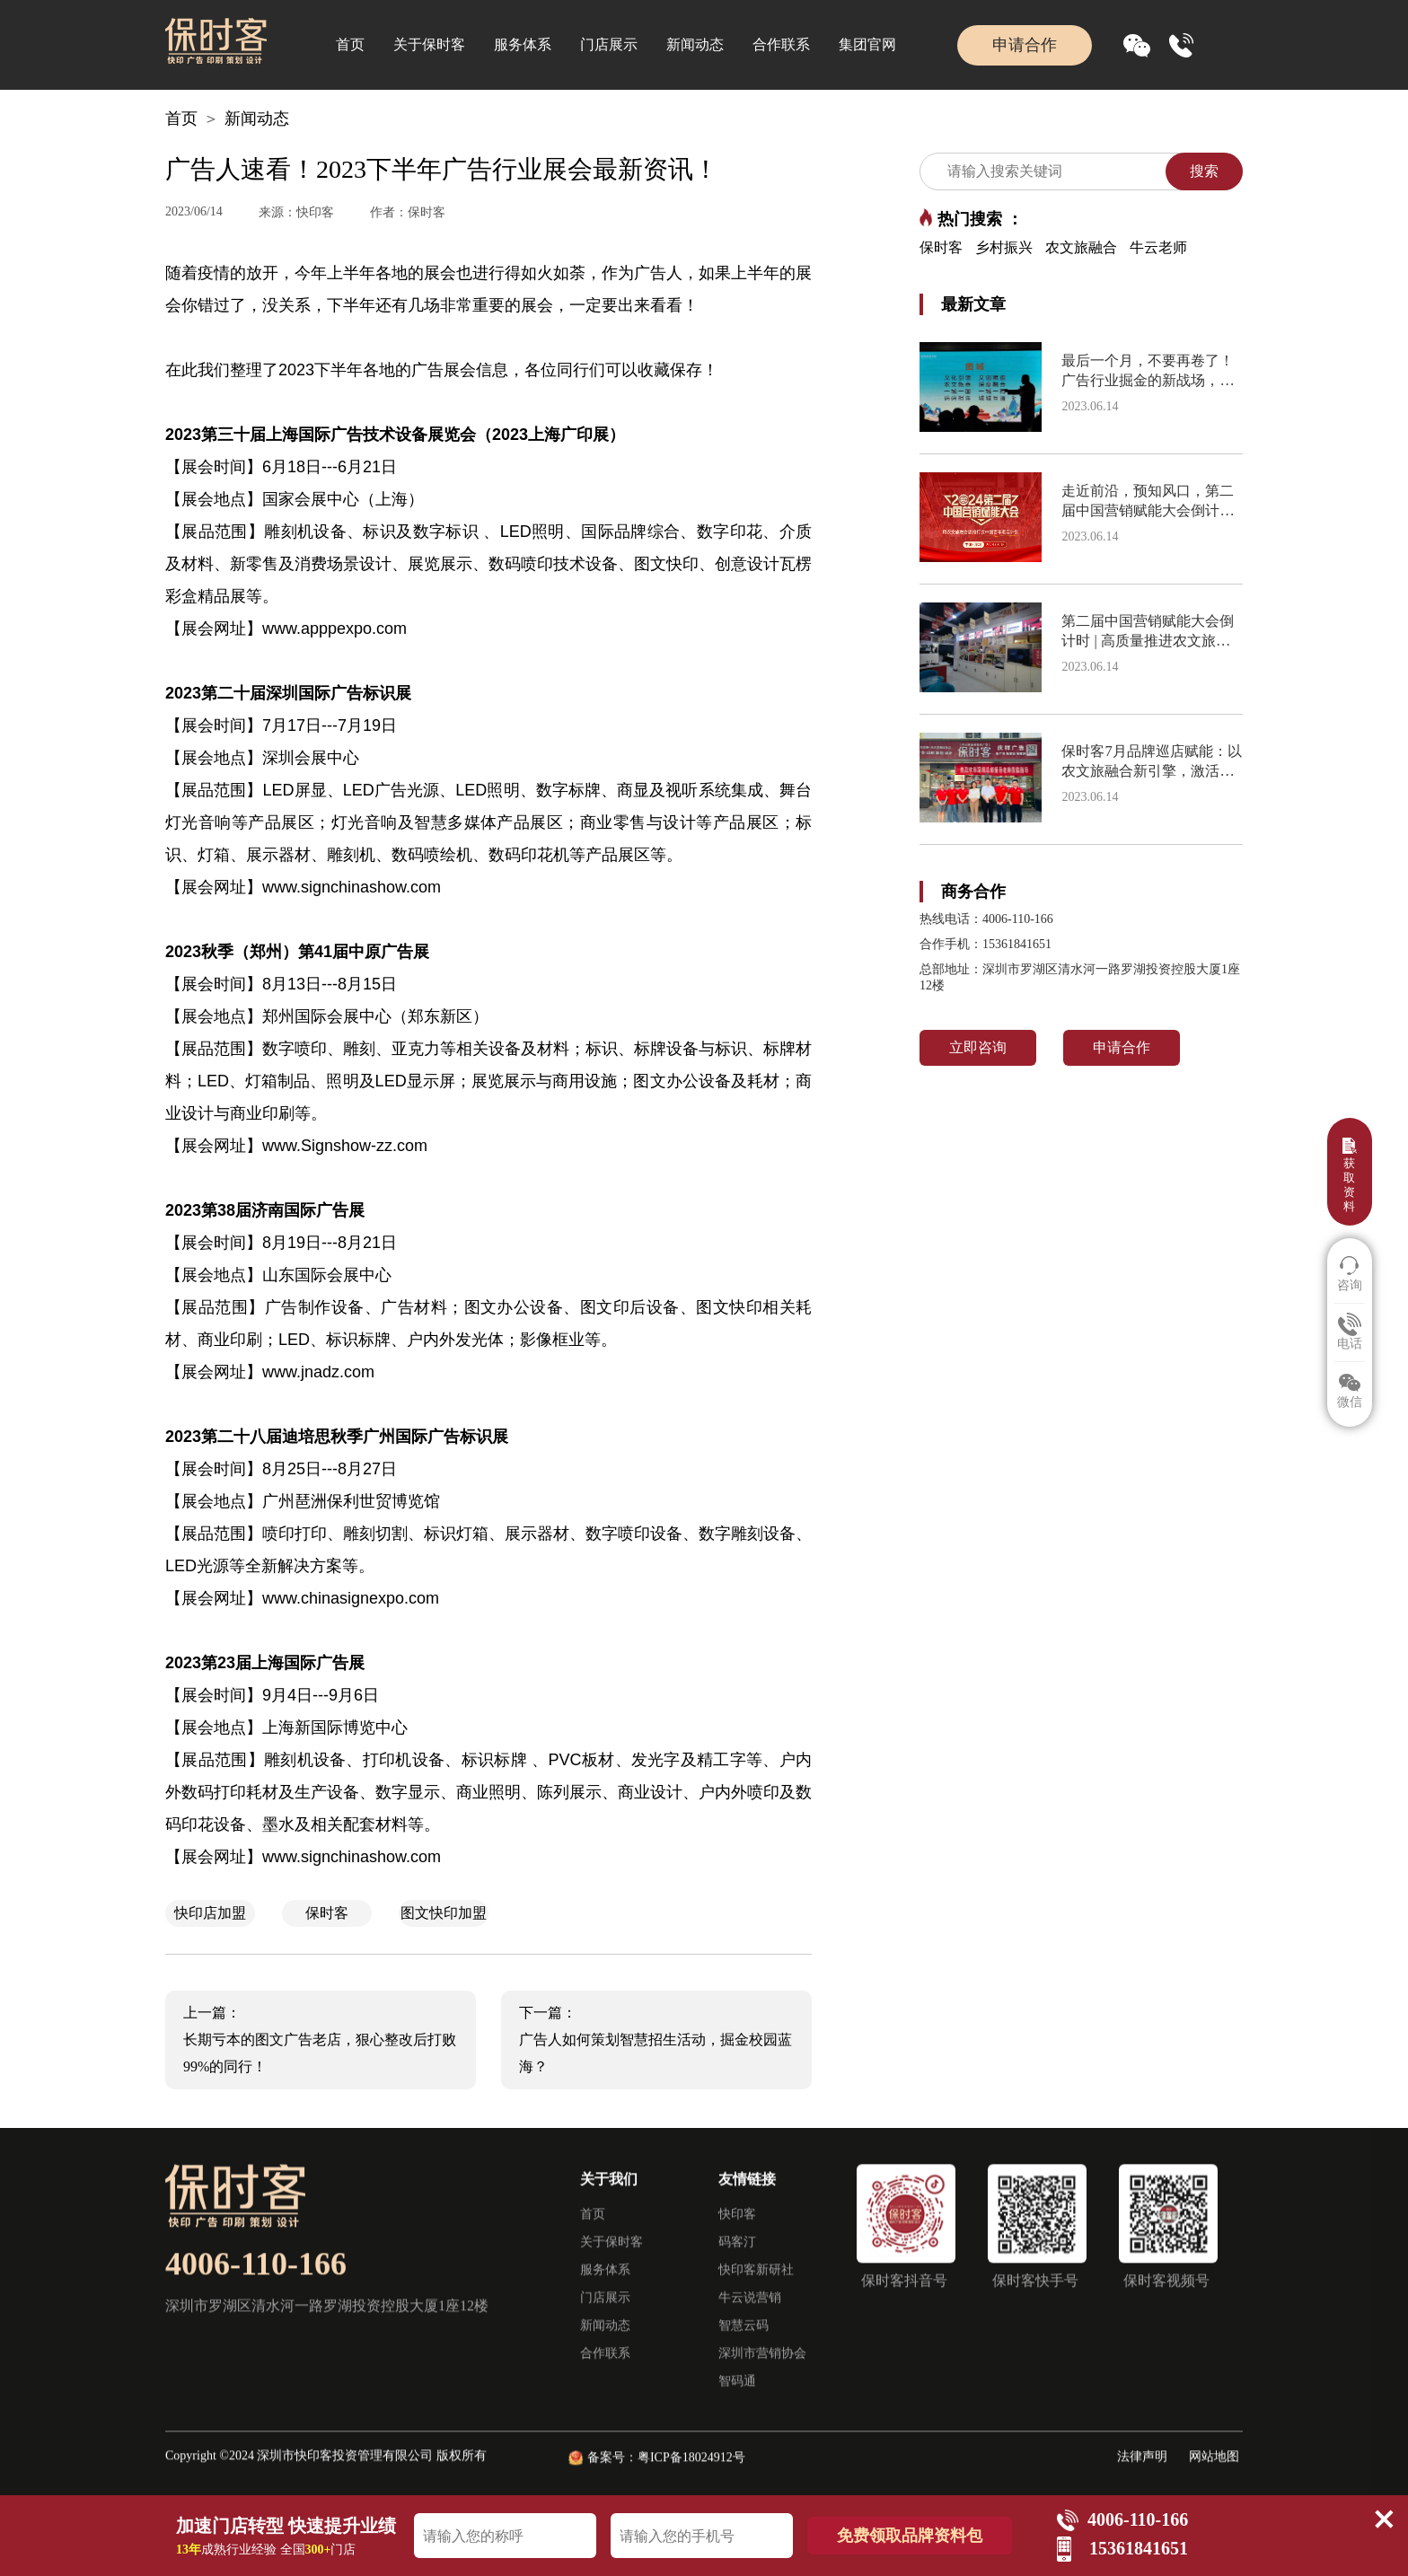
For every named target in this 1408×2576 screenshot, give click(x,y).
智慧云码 (743, 2344)
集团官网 (867, 44)
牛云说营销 (749, 2316)
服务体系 (522, 44)
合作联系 (781, 44)
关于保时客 (429, 44)
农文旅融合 (1081, 247)
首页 (350, 44)
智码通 (737, 2399)
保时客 (326, 1913)
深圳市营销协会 (762, 2371)
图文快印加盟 (443, 1913)
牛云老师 (1158, 247)
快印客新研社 (756, 2288)
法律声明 (1142, 2475)
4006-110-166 (256, 2282)
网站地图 (1214, 2475)
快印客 (737, 2232)
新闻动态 (695, 44)
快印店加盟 (210, 1913)
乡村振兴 (1004, 247)
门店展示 (609, 44)
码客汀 (737, 2260)
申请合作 (1024, 45)
